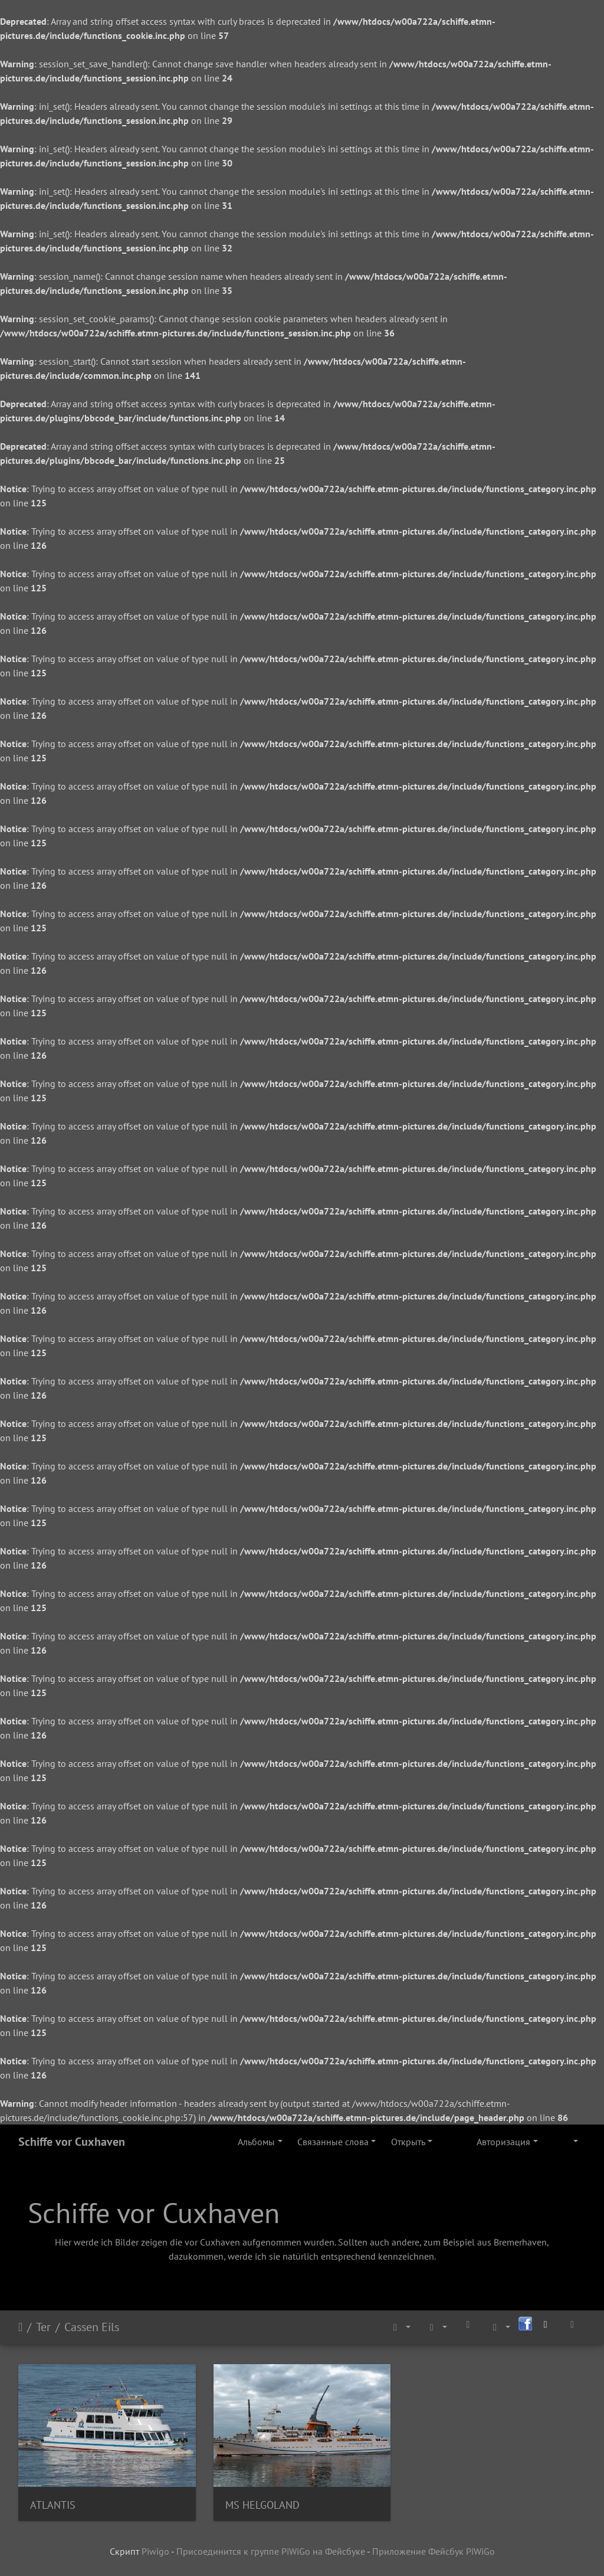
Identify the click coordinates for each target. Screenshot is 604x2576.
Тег (43, 2327)
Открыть (408, 2142)
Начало (20, 2327)
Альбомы (256, 2142)
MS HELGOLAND (262, 2505)
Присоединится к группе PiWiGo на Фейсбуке (270, 2551)
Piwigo (155, 2551)
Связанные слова (333, 2142)
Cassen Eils (91, 2327)
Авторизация (503, 2142)
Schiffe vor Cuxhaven (71, 2141)
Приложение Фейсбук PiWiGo (433, 2551)
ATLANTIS (53, 2505)
